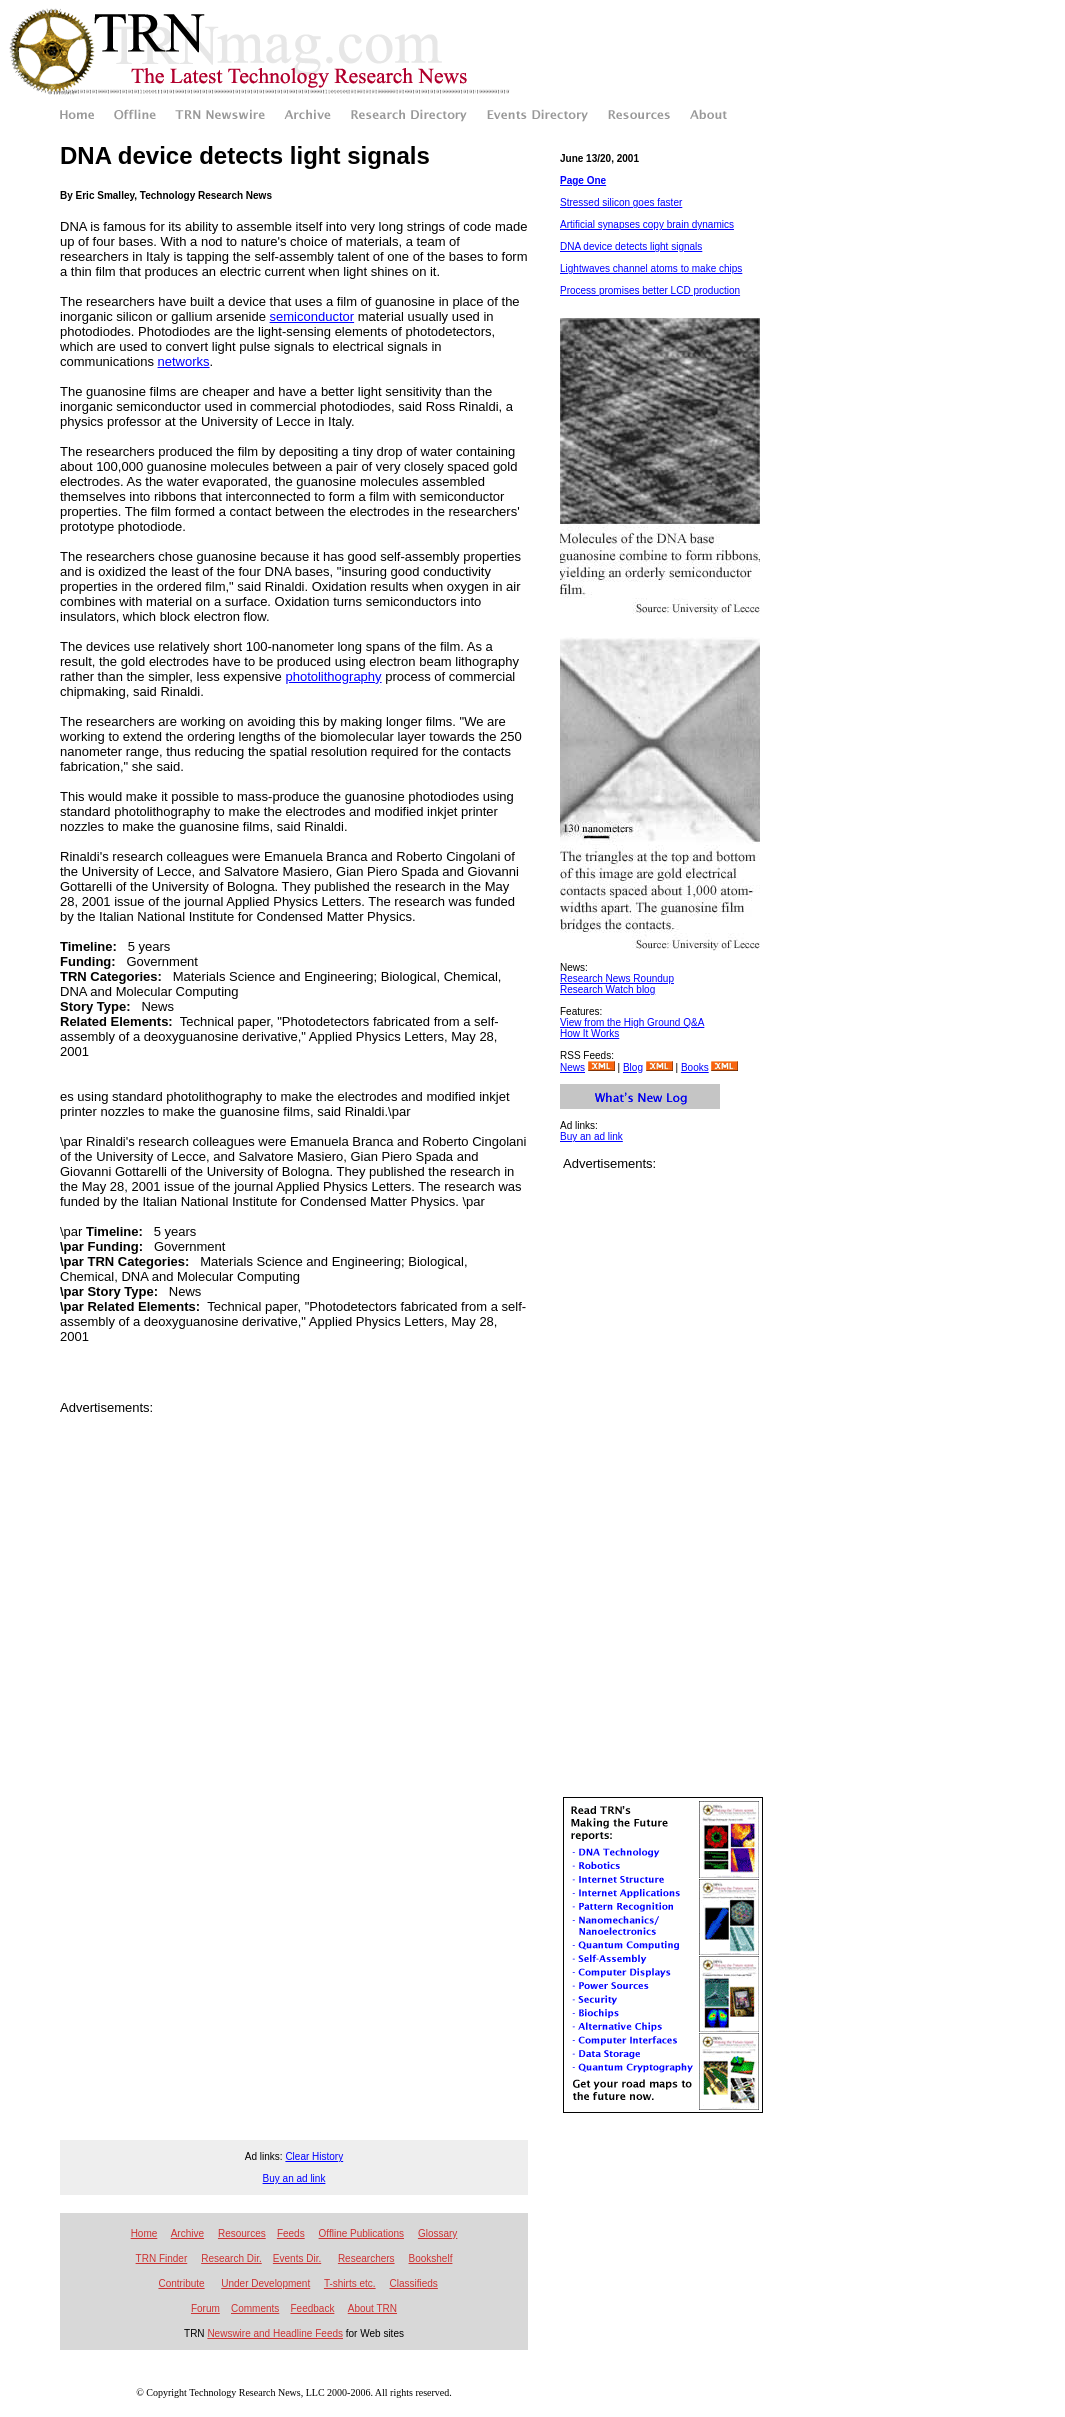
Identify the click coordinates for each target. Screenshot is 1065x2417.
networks (184, 361)
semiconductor (312, 316)
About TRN (372, 2308)
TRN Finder (162, 2258)
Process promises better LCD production (650, 290)
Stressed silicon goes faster (621, 202)
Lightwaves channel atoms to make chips (651, 268)
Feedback (312, 2308)
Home (144, 2233)
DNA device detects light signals (631, 246)
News (572, 1067)
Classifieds (414, 2283)
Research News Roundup (617, 978)
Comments (255, 2308)
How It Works (589, 1033)
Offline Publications (361, 2233)
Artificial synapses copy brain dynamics (647, 224)
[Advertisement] (294, 1445)
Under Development (265, 2283)
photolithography (333, 676)
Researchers (366, 2258)
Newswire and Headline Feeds (275, 2333)
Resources (242, 2233)
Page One (583, 180)
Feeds (291, 2233)
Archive (187, 2233)
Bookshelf (431, 2258)
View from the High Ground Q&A (632, 1022)
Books (695, 1067)
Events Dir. (297, 2258)
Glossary (437, 2233)
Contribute (181, 2283)
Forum (205, 2308)
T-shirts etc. (350, 2283)
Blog (633, 1067)
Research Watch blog (607, 989)
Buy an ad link (591, 1136)
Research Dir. (231, 2258)
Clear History (314, 2156)
